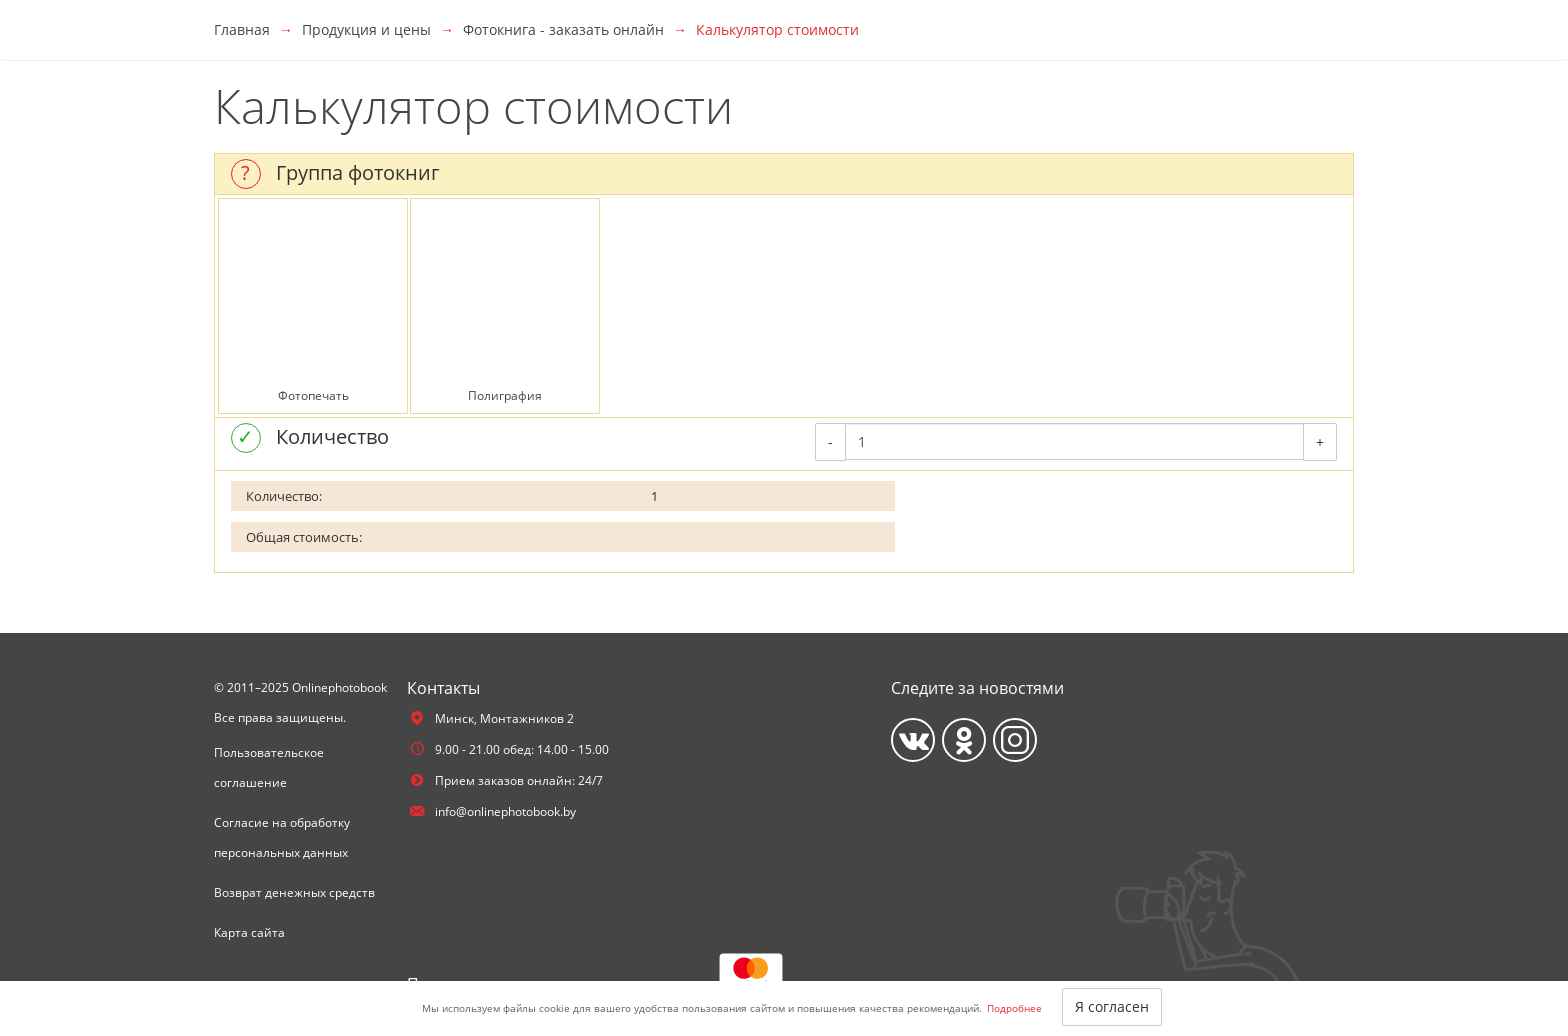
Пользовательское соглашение (269, 767)
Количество (332, 436)
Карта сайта (249, 932)
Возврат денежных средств (294, 892)
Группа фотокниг (358, 172)
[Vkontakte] (913, 740)
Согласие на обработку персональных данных (282, 837)
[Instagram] (1015, 740)
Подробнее (1014, 1008)
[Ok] (964, 740)
